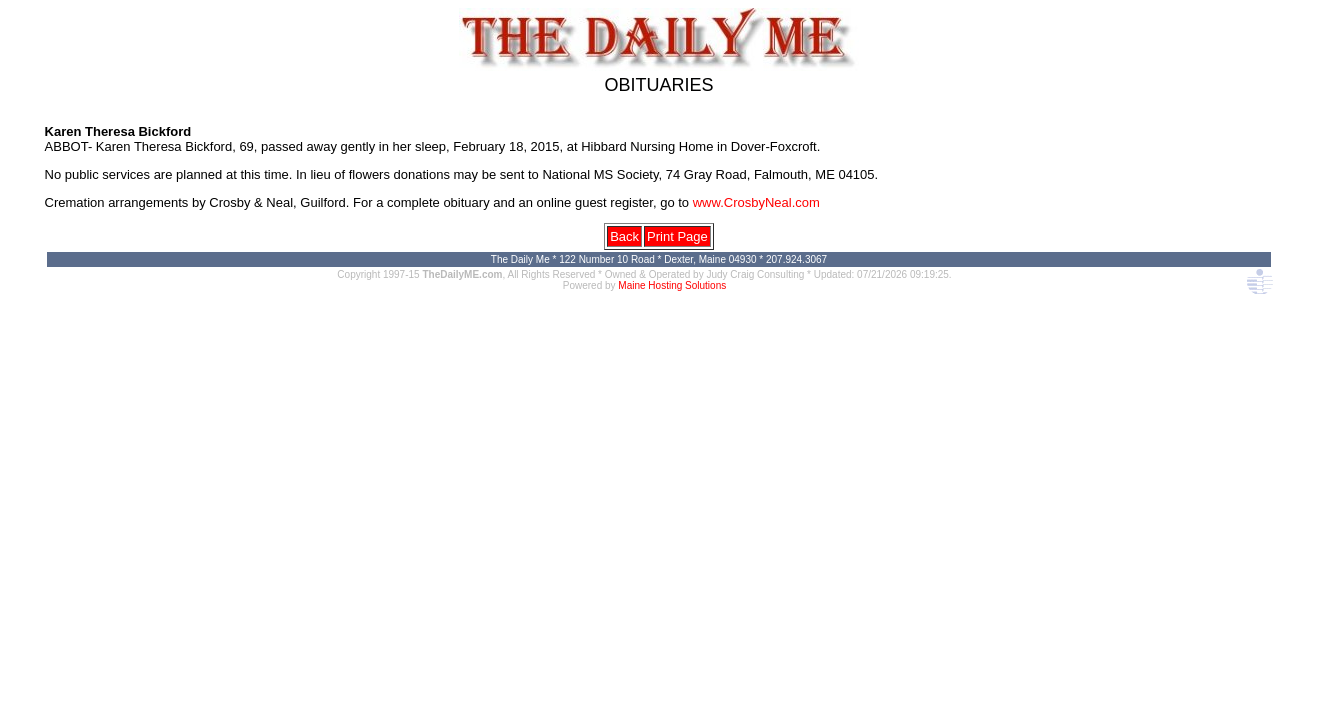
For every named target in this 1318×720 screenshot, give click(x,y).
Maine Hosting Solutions (672, 285)
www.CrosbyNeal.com (756, 202)
